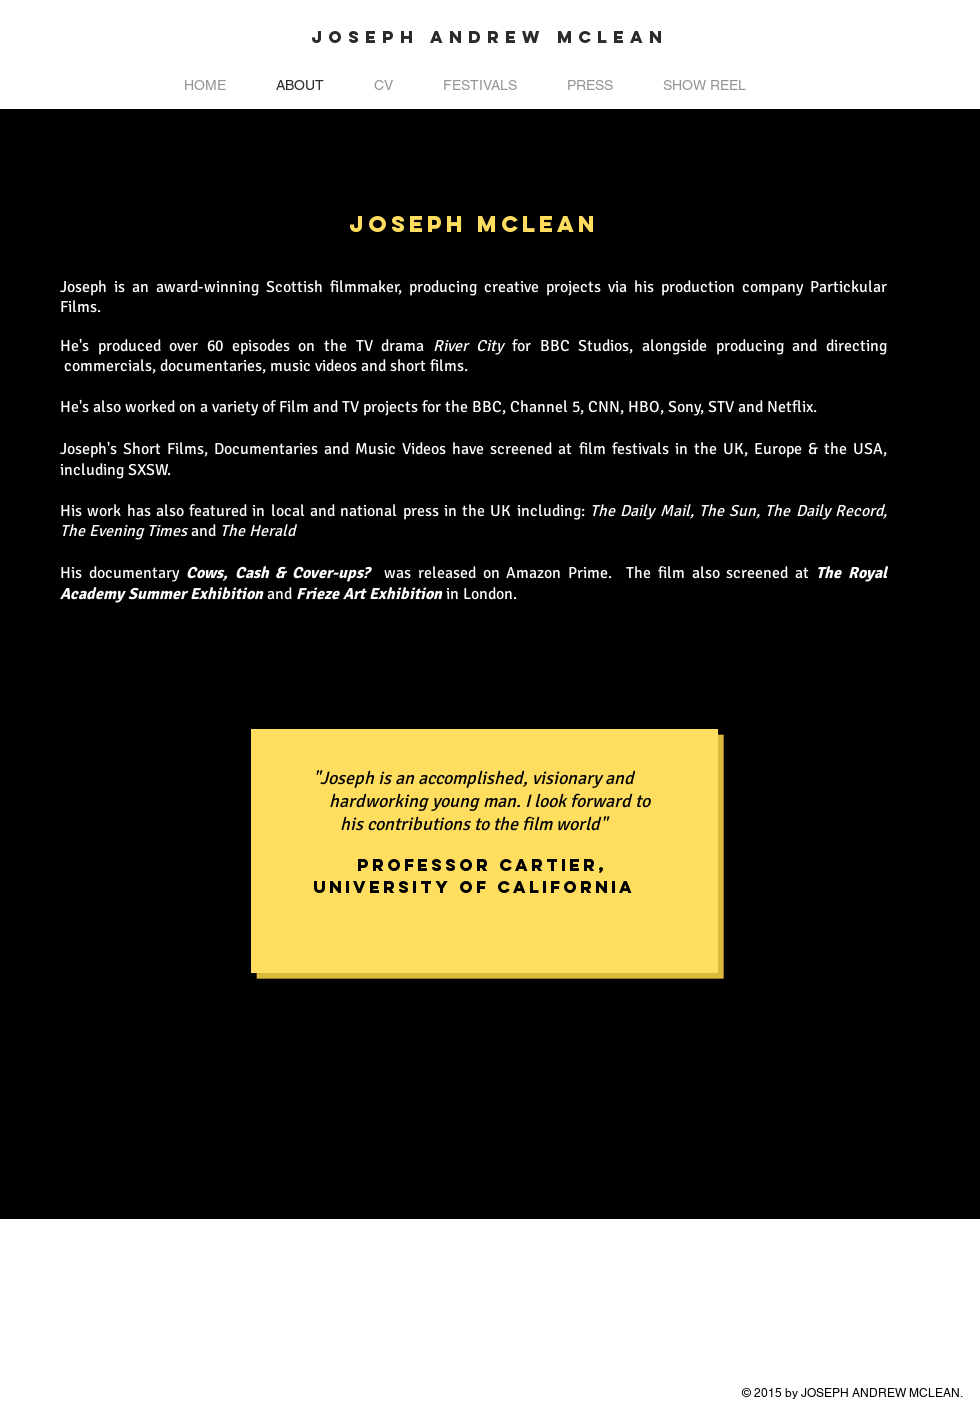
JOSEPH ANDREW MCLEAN (489, 37)
